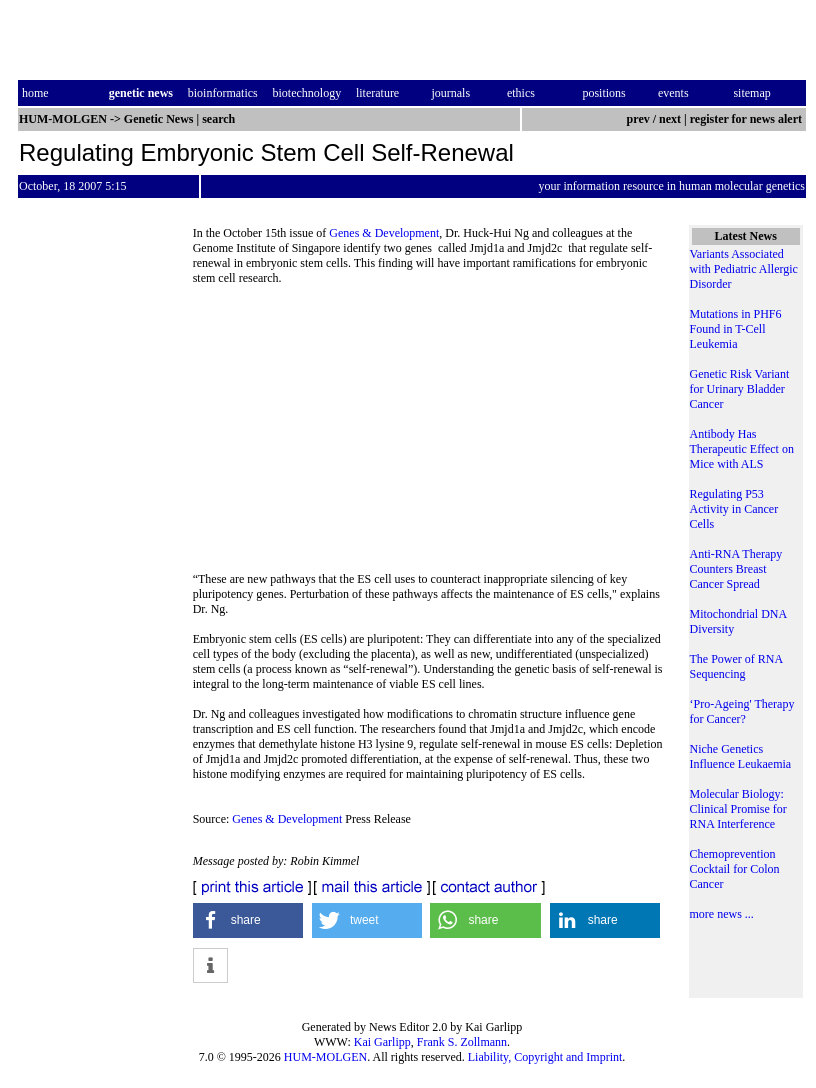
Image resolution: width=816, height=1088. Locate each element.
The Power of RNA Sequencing (736, 666)
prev (638, 119)
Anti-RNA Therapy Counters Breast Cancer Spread (736, 569)
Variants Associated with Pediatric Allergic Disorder (744, 269)
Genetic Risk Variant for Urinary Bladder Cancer (740, 389)
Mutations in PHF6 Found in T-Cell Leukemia (736, 329)
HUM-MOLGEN (325, 1057)
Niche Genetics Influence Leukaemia (741, 756)
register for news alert (747, 119)
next (670, 119)
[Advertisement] (431, 435)
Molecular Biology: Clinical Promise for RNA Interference (738, 809)
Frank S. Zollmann (462, 1042)
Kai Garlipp (382, 1042)
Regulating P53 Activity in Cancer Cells (734, 509)
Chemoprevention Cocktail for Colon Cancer (735, 869)
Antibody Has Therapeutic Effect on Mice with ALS (742, 449)
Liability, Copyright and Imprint (545, 1057)
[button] (248, 920)
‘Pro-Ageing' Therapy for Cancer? (742, 711)
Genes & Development (384, 233)
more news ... (722, 914)
